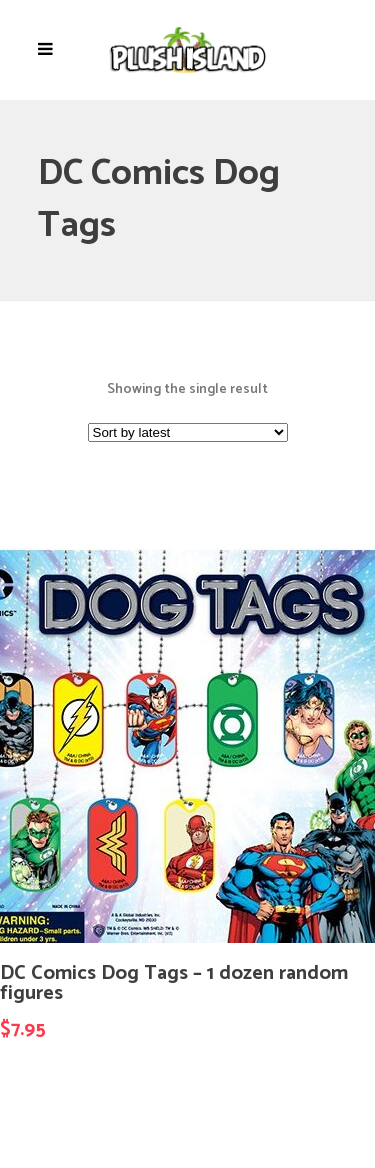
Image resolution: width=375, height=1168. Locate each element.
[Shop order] (188, 432)
